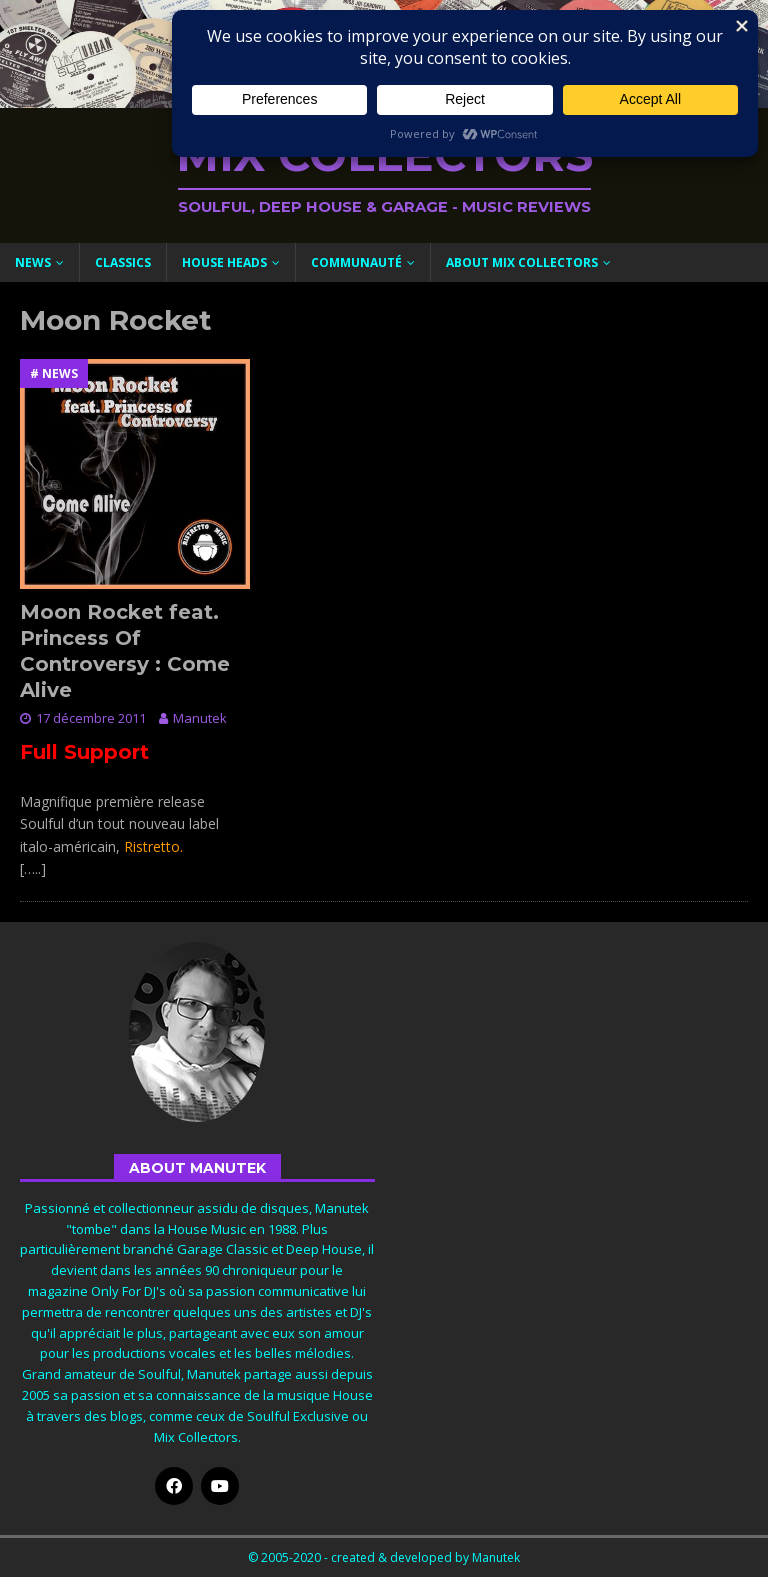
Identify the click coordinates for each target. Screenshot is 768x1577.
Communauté (356, 262)
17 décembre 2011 (91, 718)
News (33, 262)
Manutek (200, 718)
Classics (123, 262)
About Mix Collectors (522, 262)
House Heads (224, 262)
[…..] (33, 868)
